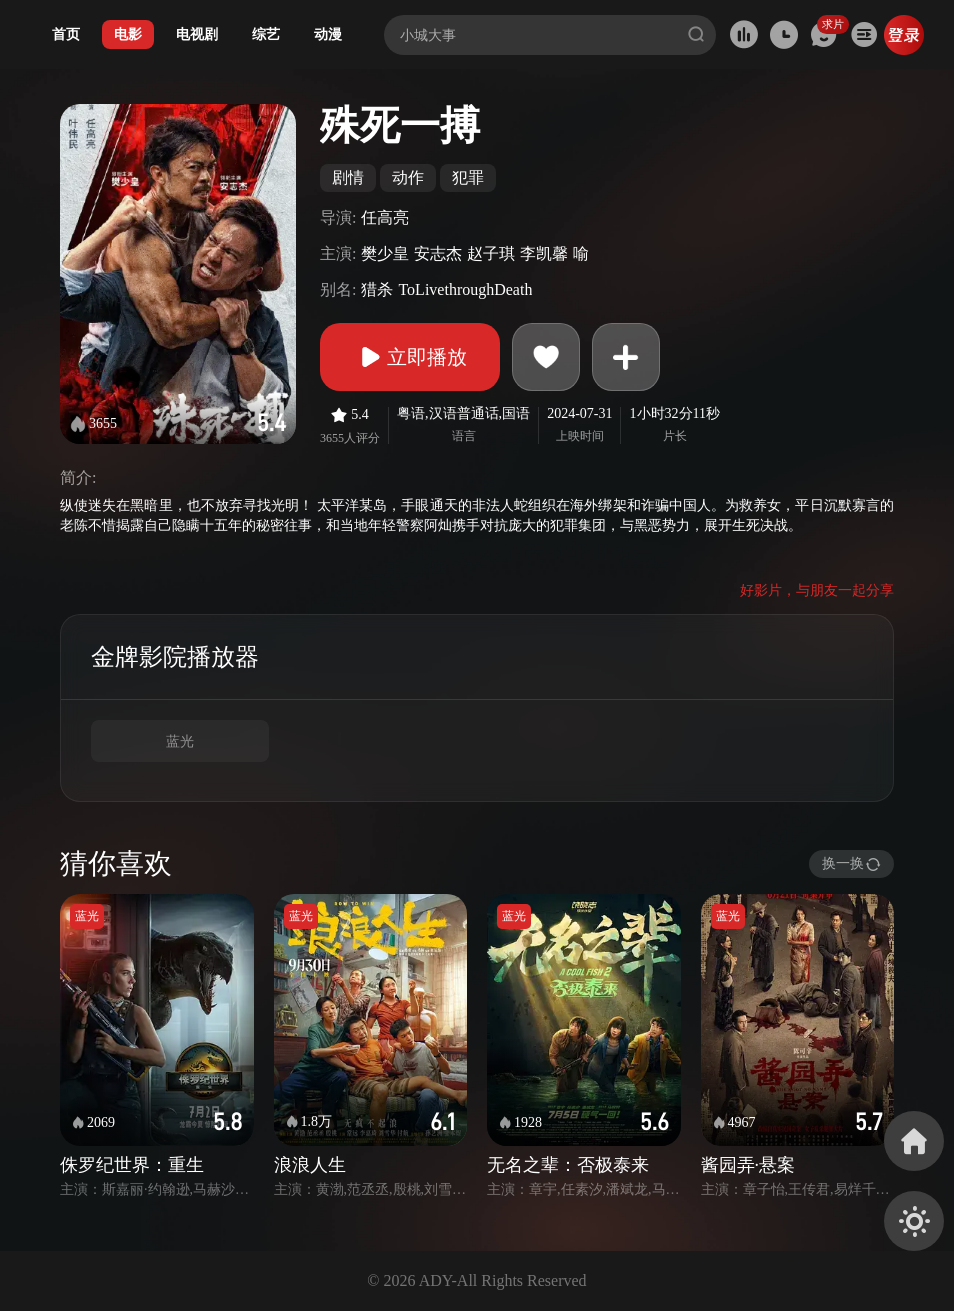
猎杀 (377, 289)
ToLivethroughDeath (465, 289)
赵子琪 (491, 253)
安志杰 (438, 253)
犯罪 (468, 177)
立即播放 (410, 357)
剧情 (348, 177)
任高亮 (385, 217)
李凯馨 (544, 253)
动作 (408, 177)
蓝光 (180, 741)
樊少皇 (385, 253)
